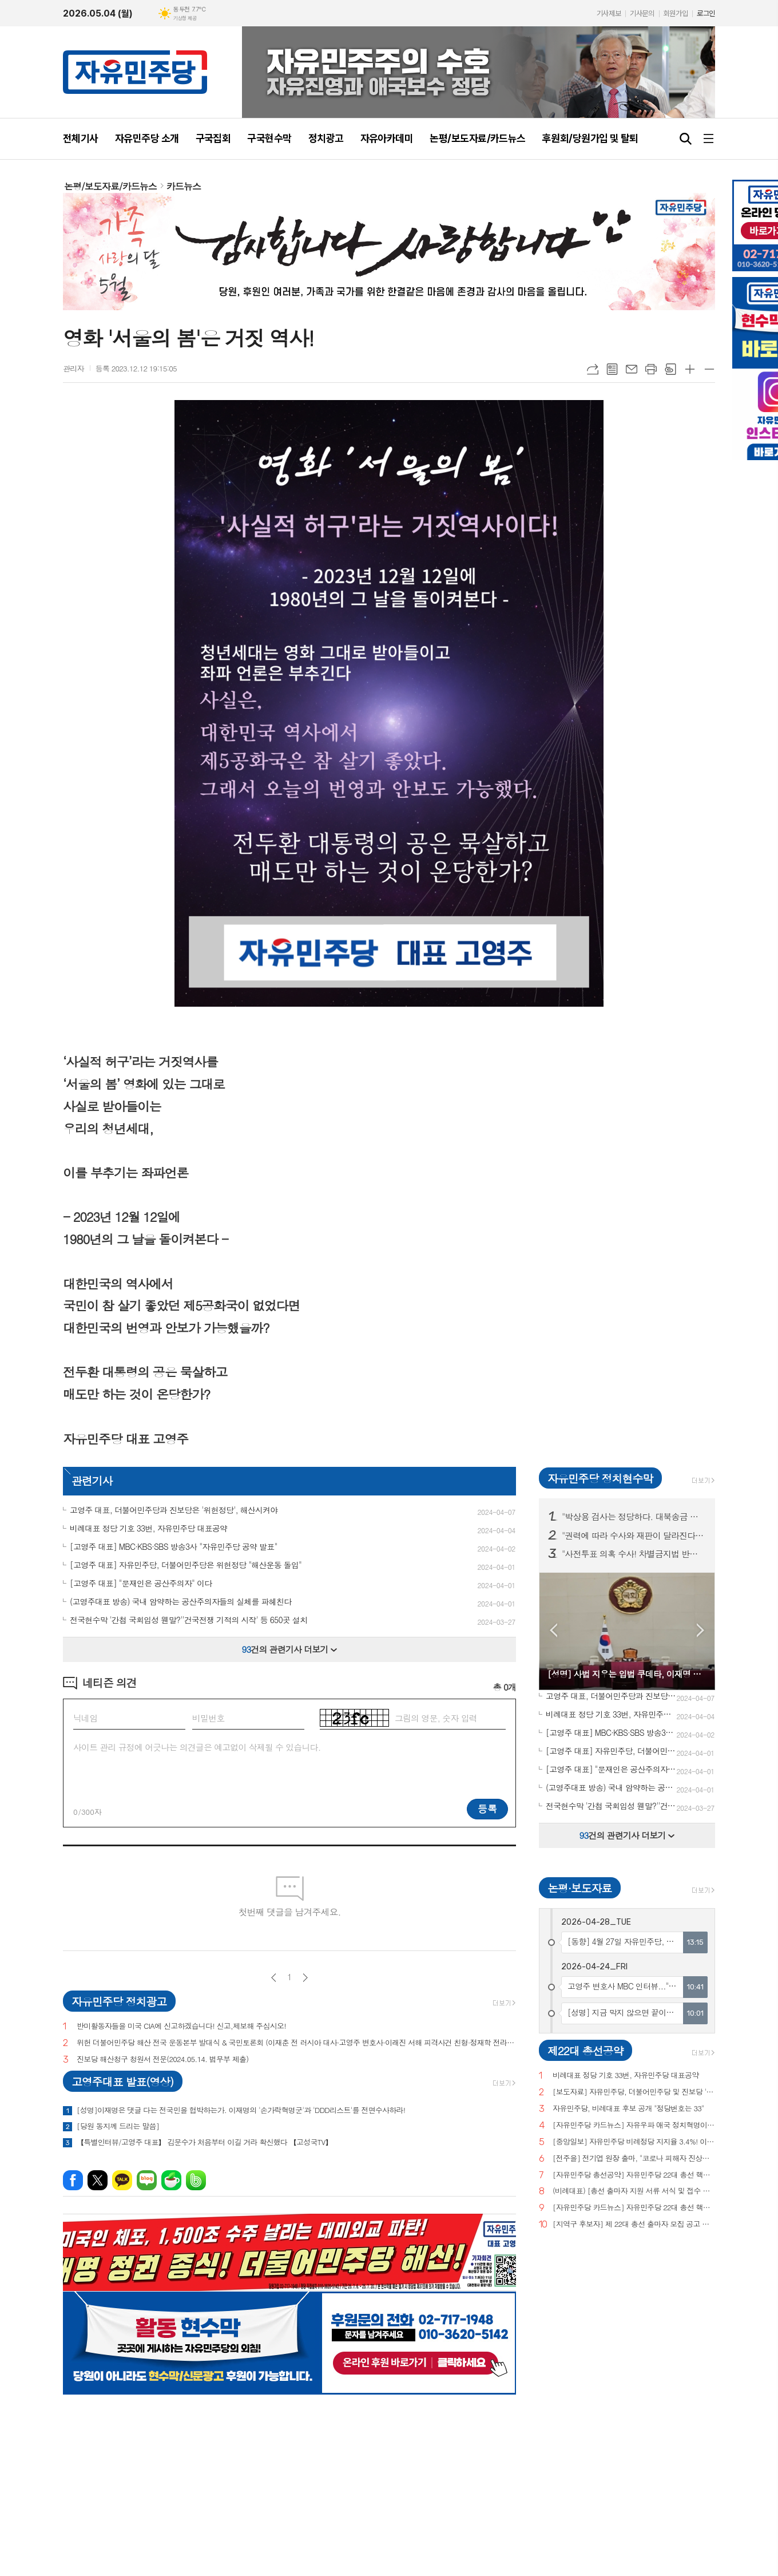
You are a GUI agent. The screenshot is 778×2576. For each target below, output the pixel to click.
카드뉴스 (183, 186)
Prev (553, 1630)
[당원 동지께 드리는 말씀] (118, 2126)
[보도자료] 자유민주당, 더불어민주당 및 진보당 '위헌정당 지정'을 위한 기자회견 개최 (634, 2092)
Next (700, 1630)
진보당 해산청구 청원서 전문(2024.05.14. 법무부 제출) (162, 2059)
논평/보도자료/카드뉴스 (110, 186)
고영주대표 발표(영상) (122, 2081)
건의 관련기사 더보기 (290, 1649)
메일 (631, 369)
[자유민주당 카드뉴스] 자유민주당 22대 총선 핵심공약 (634, 2208)
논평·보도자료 (579, 1888)
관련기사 (92, 1480)
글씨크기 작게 (709, 369)
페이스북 (73, 2180)
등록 (487, 1808)
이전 (273, 1977)
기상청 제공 (184, 18)
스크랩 (670, 369)
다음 (305, 1977)
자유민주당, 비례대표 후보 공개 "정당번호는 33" (628, 2109)
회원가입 (676, 13)
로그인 (706, 13)
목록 (612, 369)
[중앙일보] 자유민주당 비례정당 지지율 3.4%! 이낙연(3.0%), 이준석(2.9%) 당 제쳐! (634, 2142)
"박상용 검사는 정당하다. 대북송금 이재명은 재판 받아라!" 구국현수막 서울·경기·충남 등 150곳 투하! (634, 1516)
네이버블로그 (147, 2180)
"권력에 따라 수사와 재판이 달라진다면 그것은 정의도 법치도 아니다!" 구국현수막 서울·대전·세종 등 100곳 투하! (634, 1535)
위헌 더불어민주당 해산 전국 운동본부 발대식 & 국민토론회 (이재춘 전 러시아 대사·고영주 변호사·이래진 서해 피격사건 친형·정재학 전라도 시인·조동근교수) (296, 2043)
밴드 (196, 2180)
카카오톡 (122, 2180)
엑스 (98, 2180)
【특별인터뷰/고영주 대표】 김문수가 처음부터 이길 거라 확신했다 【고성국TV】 (204, 2142)
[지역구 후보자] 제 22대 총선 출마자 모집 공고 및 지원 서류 (634, 2224)
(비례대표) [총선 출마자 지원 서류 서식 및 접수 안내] (634, 2191)
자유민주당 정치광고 (119, 2001)
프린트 (651, 369)
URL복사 (592, 369)
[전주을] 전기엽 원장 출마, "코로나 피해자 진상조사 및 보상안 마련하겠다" (634, 2158)
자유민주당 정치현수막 (600, 1478)
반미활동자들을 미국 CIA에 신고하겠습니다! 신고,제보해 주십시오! (181, 2026)
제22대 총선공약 (585, 2050)
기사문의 (642, 13)
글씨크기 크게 (690, 369)
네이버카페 (171, 2180)
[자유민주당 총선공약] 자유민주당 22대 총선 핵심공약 (634, 2175)
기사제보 (609, 13)
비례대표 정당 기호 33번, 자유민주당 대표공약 (625, 2075)
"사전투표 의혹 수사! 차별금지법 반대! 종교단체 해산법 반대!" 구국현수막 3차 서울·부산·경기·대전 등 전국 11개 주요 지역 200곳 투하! (634, 1554)
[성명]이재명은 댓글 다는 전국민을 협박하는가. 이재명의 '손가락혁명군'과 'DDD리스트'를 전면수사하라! (241, 2110)
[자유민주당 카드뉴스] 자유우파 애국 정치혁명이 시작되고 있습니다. (634, 2125)
